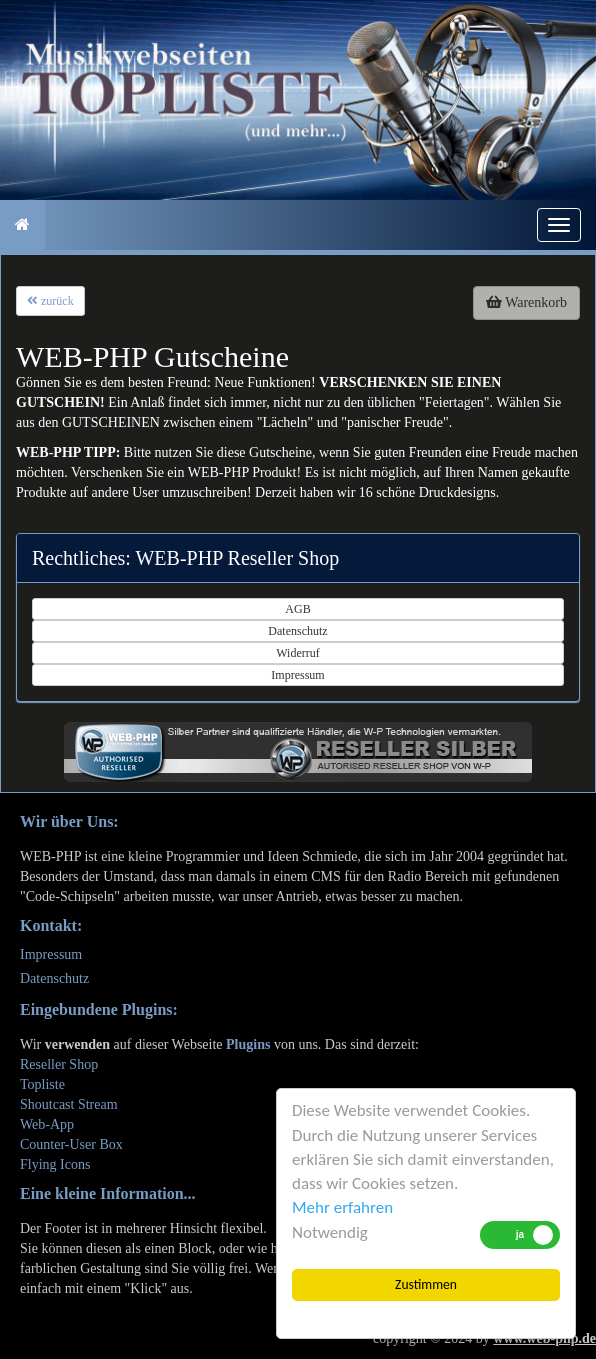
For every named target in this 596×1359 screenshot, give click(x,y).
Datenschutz (297, 631)
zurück (50, 301)
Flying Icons (55, 1164)
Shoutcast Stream (69, 1104)
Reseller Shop (59, 1064)
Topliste (42, 1084)
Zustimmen (426, 1284)
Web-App (47, 1124)
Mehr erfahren (342, 1207)
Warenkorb (526, 302)
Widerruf (298, 653)
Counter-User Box (71, 1144)
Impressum (297, 675)
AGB (297, 609)
